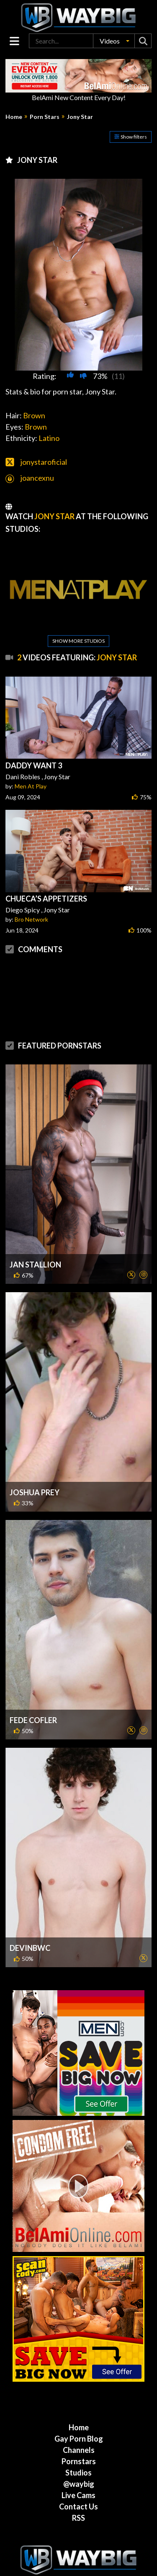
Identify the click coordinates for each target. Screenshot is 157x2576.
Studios (78, 2439)
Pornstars (79, 2427)
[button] (114, 40)
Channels (79, 2416)
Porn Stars (44, 116)
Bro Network (31, 919)
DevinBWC (30, 1914)
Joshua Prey (34, 1458)
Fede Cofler (33, 1686)
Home (13, 116)
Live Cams (78, 2461)
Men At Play (30, 786)
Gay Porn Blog (78, 2405)
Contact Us (78, 2473)
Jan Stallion (35, 1231)
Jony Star (80, 116)
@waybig (78, 2450)
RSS (78, 2484)
